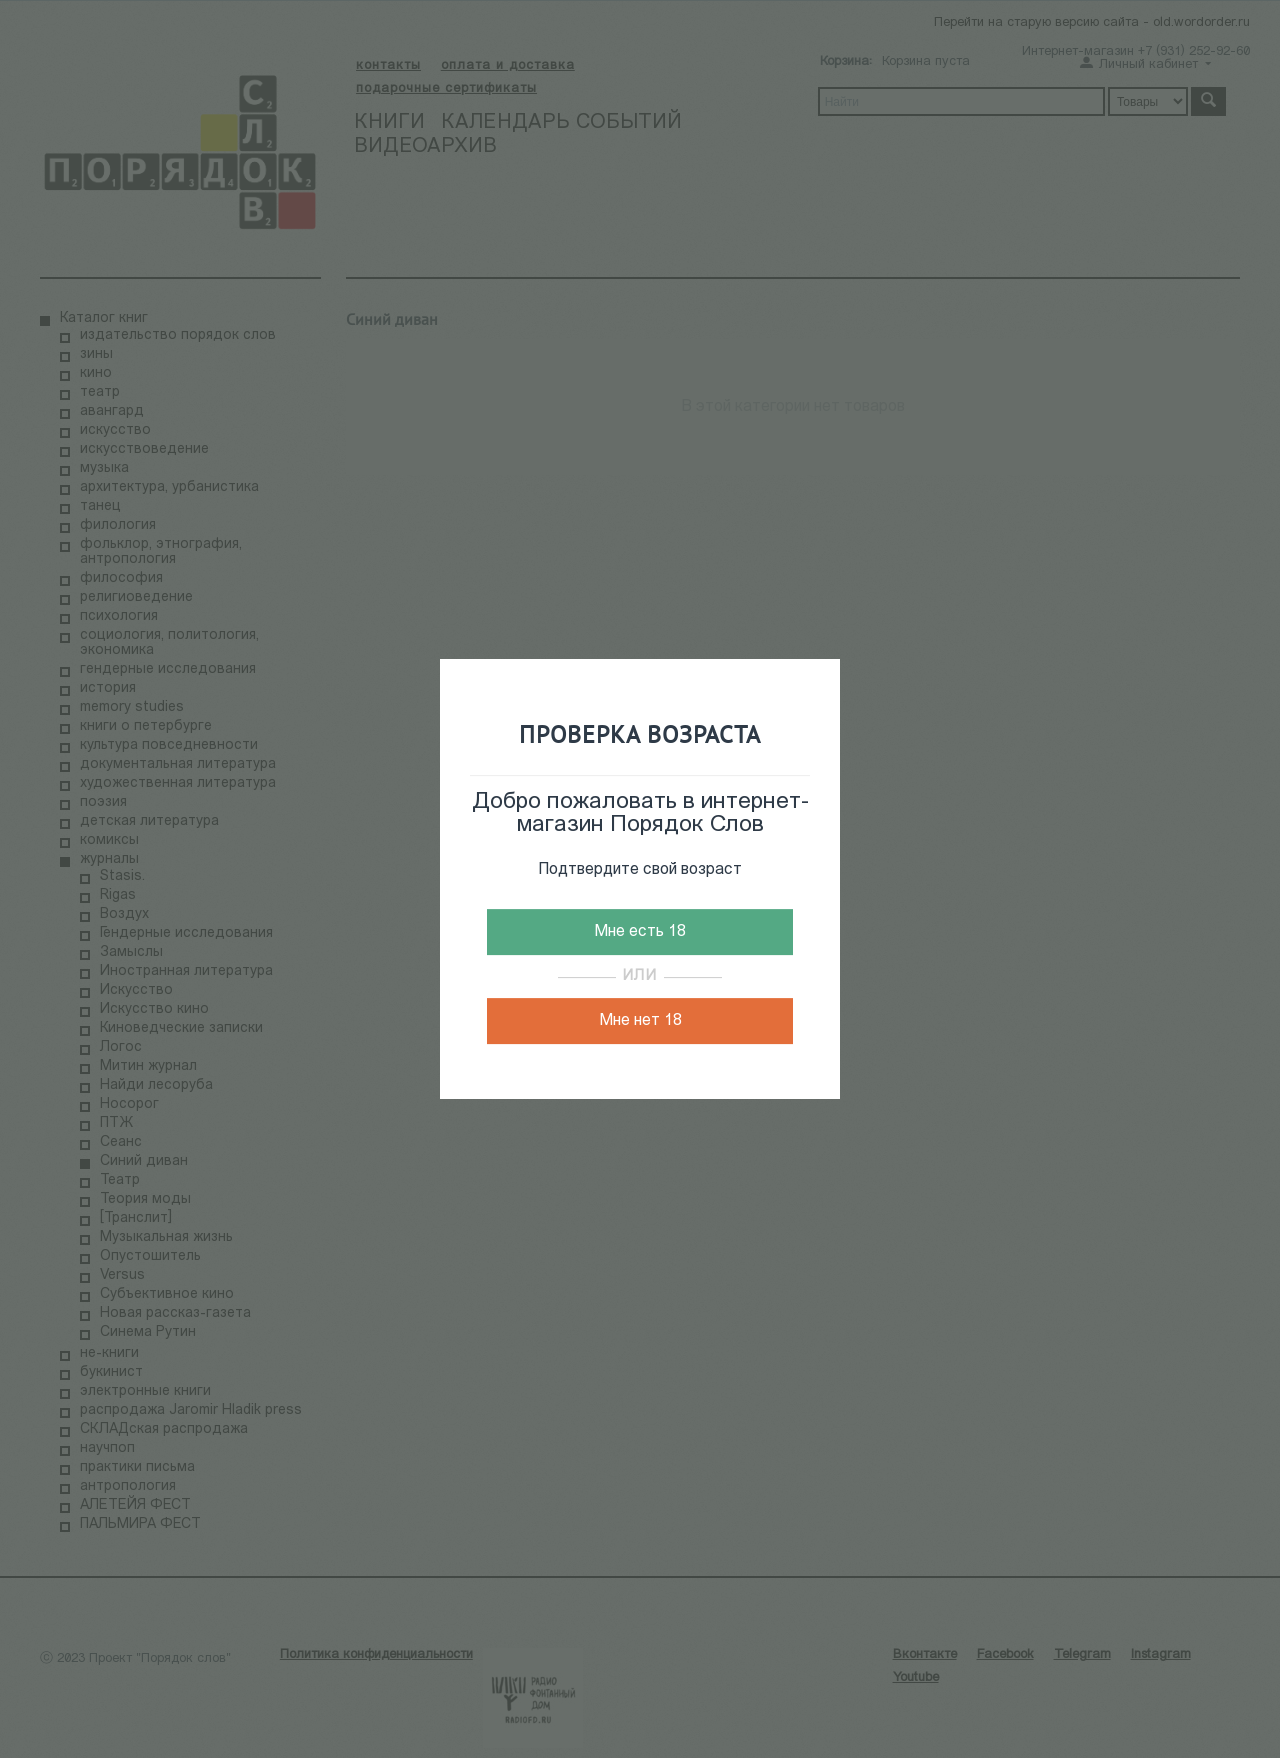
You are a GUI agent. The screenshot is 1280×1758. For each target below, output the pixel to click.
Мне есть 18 (640, 932)
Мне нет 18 (640, 1021)
